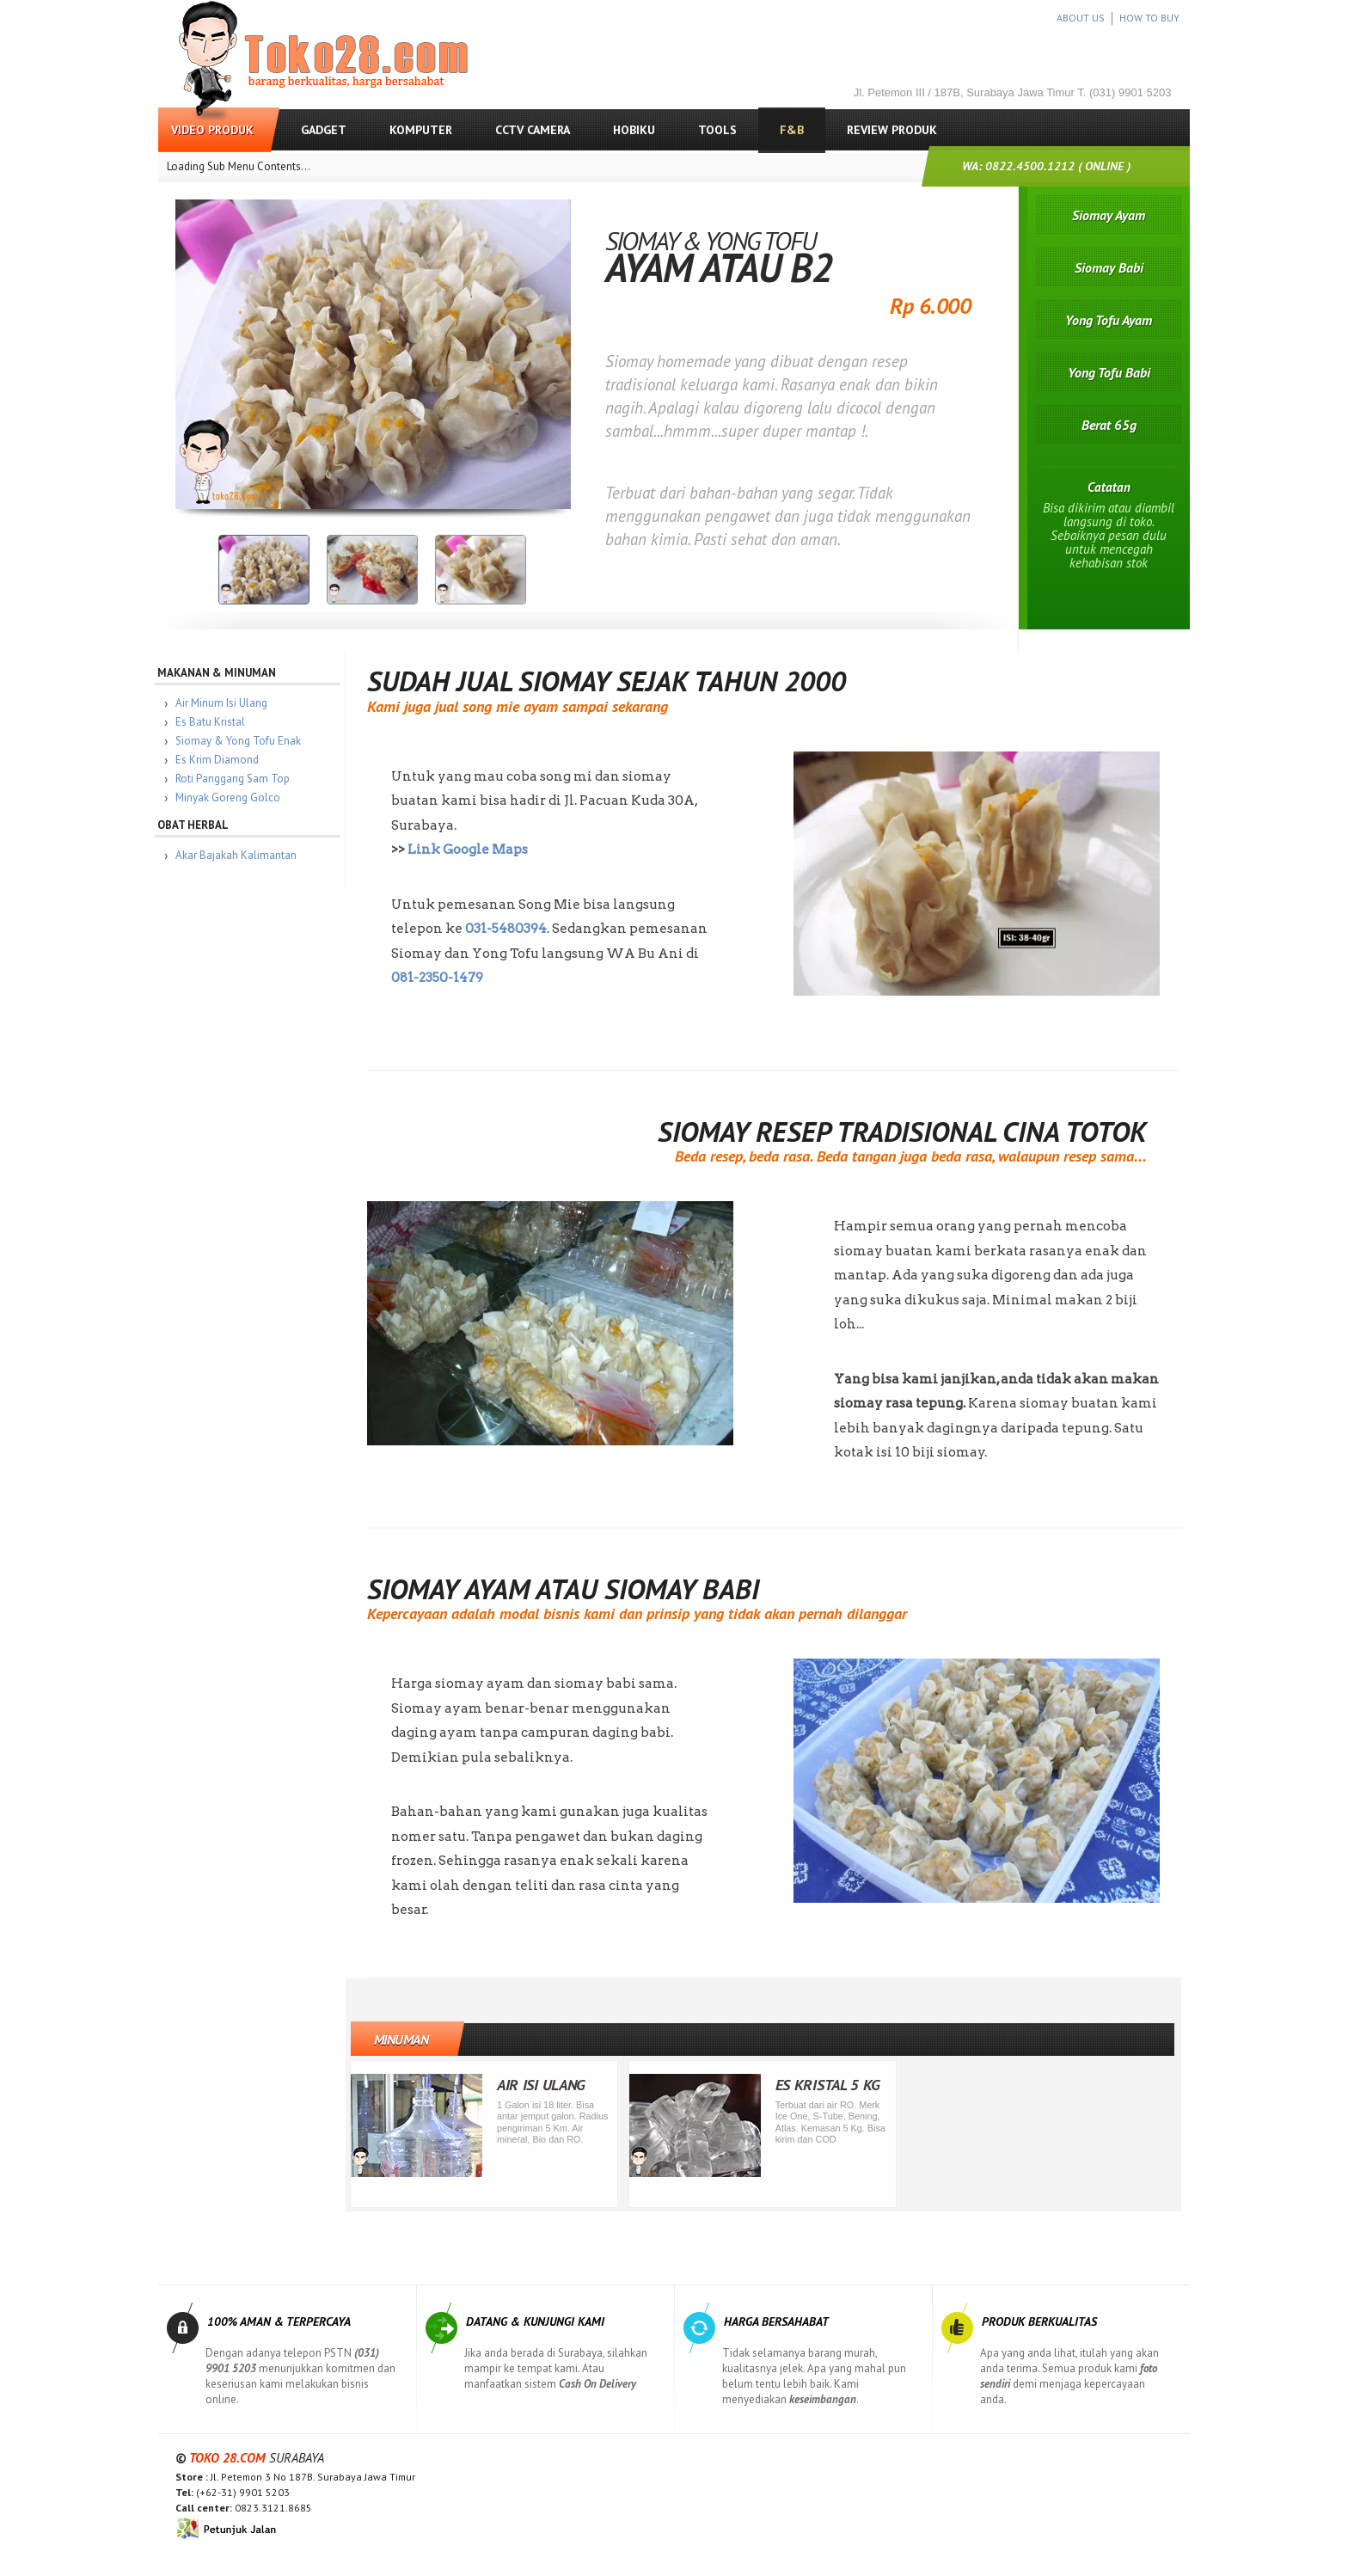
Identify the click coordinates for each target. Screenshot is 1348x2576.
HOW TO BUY (1149, 17)
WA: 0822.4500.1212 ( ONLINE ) (1046, 166)
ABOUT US (1081, 17)
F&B (792, 130)
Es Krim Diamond (225, 759)
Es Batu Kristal (219, 722)
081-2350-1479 (446, 977)
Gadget (323, 130)
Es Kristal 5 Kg (837, 2085)
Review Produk (892, 130)
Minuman (410, 2039)
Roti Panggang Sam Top (241, 778)
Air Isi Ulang (550, 2085)
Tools (717, 130)
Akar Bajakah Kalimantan (244, 855)
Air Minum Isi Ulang (230, 703)
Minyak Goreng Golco (236, 797)
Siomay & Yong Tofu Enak (246, 740)
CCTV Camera (532, 130)
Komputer (420, 130)
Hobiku (634, 130)
